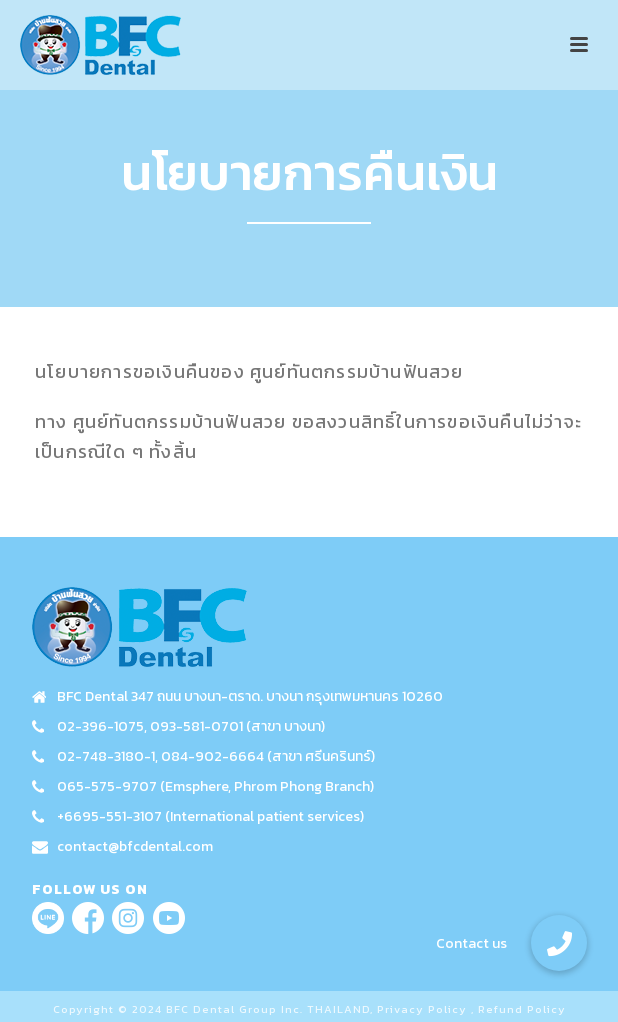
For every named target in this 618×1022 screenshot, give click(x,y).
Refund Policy (522, 1009)
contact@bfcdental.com (135, 847)
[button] (559, 943)
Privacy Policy (422, 1009)
